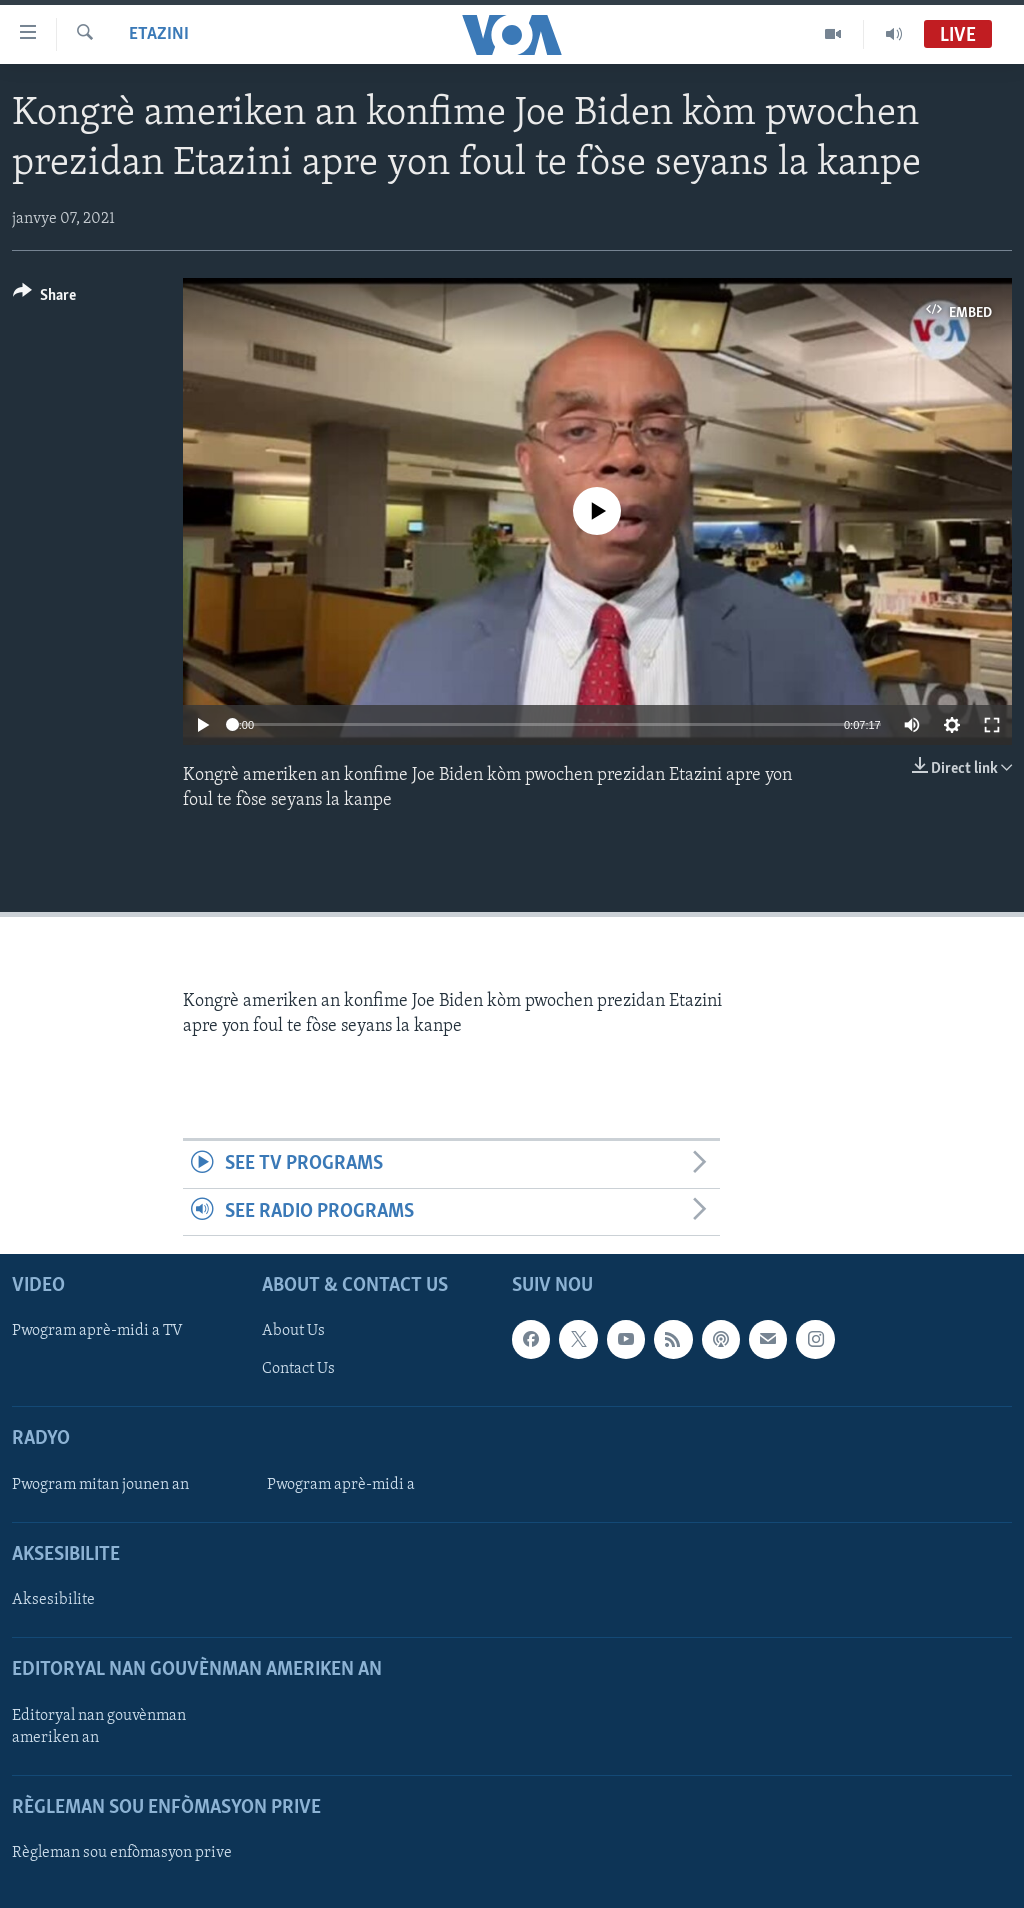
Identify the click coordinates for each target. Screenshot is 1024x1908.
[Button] (44, 298)
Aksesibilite (53, 1600)
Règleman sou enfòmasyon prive (122, 1853)
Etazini (159, 34)
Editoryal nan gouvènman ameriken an (99, 1727)
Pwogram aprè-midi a (341, 1485)
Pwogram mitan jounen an (100, 1485)
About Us (293, 1331)
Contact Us (298, 1369)
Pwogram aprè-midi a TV (97, 1331)
